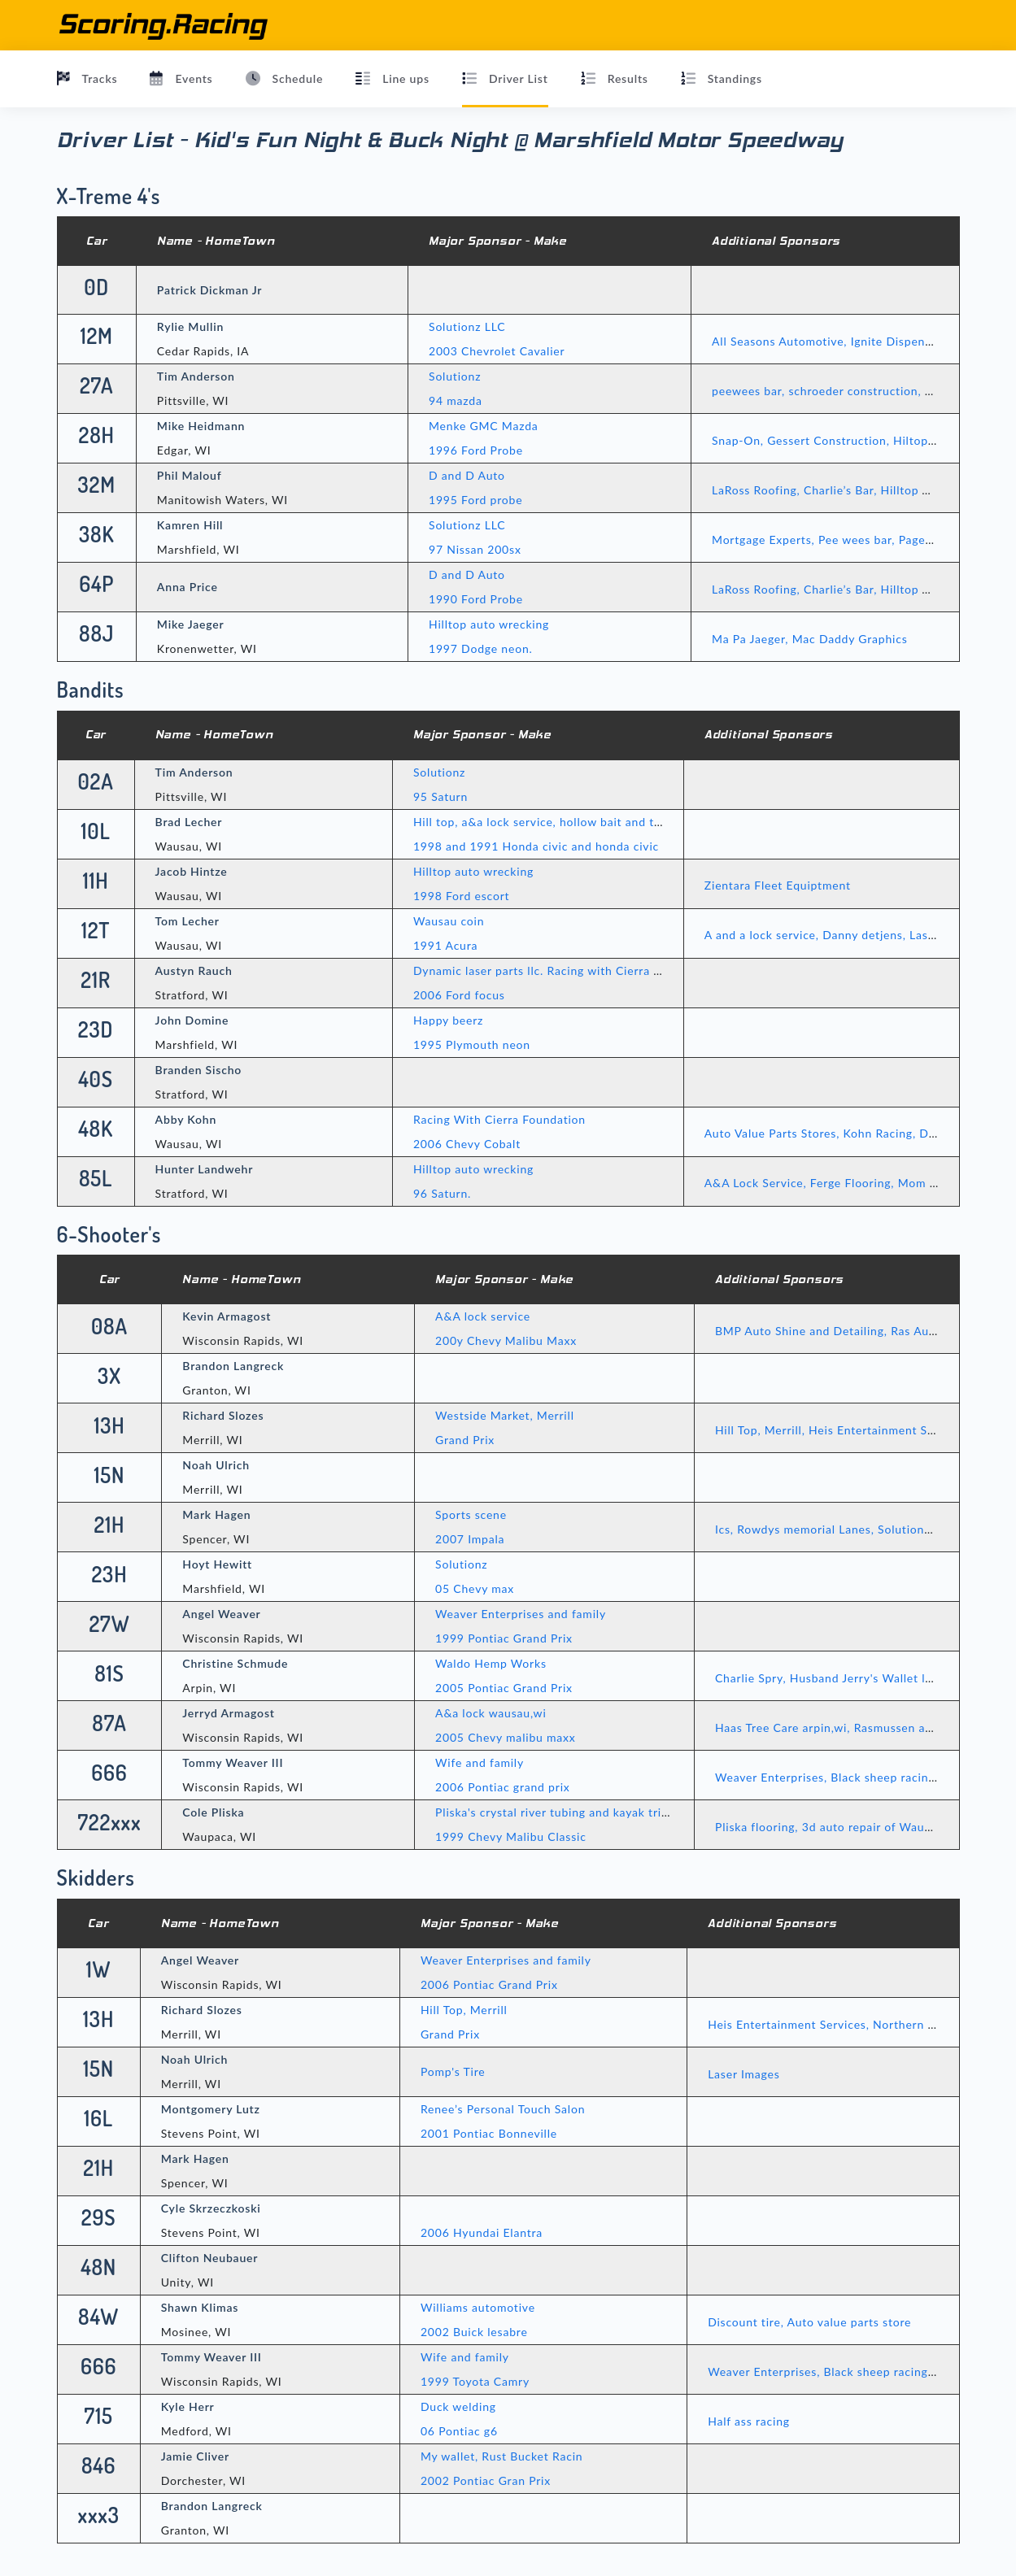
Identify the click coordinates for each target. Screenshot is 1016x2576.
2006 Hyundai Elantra (482, 2232)
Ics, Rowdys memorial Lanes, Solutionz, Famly (842, 1529)
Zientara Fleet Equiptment (777, 885)
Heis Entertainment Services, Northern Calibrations (851, 2024)
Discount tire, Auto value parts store (809, 2322)
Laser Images (744, 2074)
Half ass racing (749, 2421)
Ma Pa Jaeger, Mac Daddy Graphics (810, 639)
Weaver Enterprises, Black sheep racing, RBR (840, 1777)
